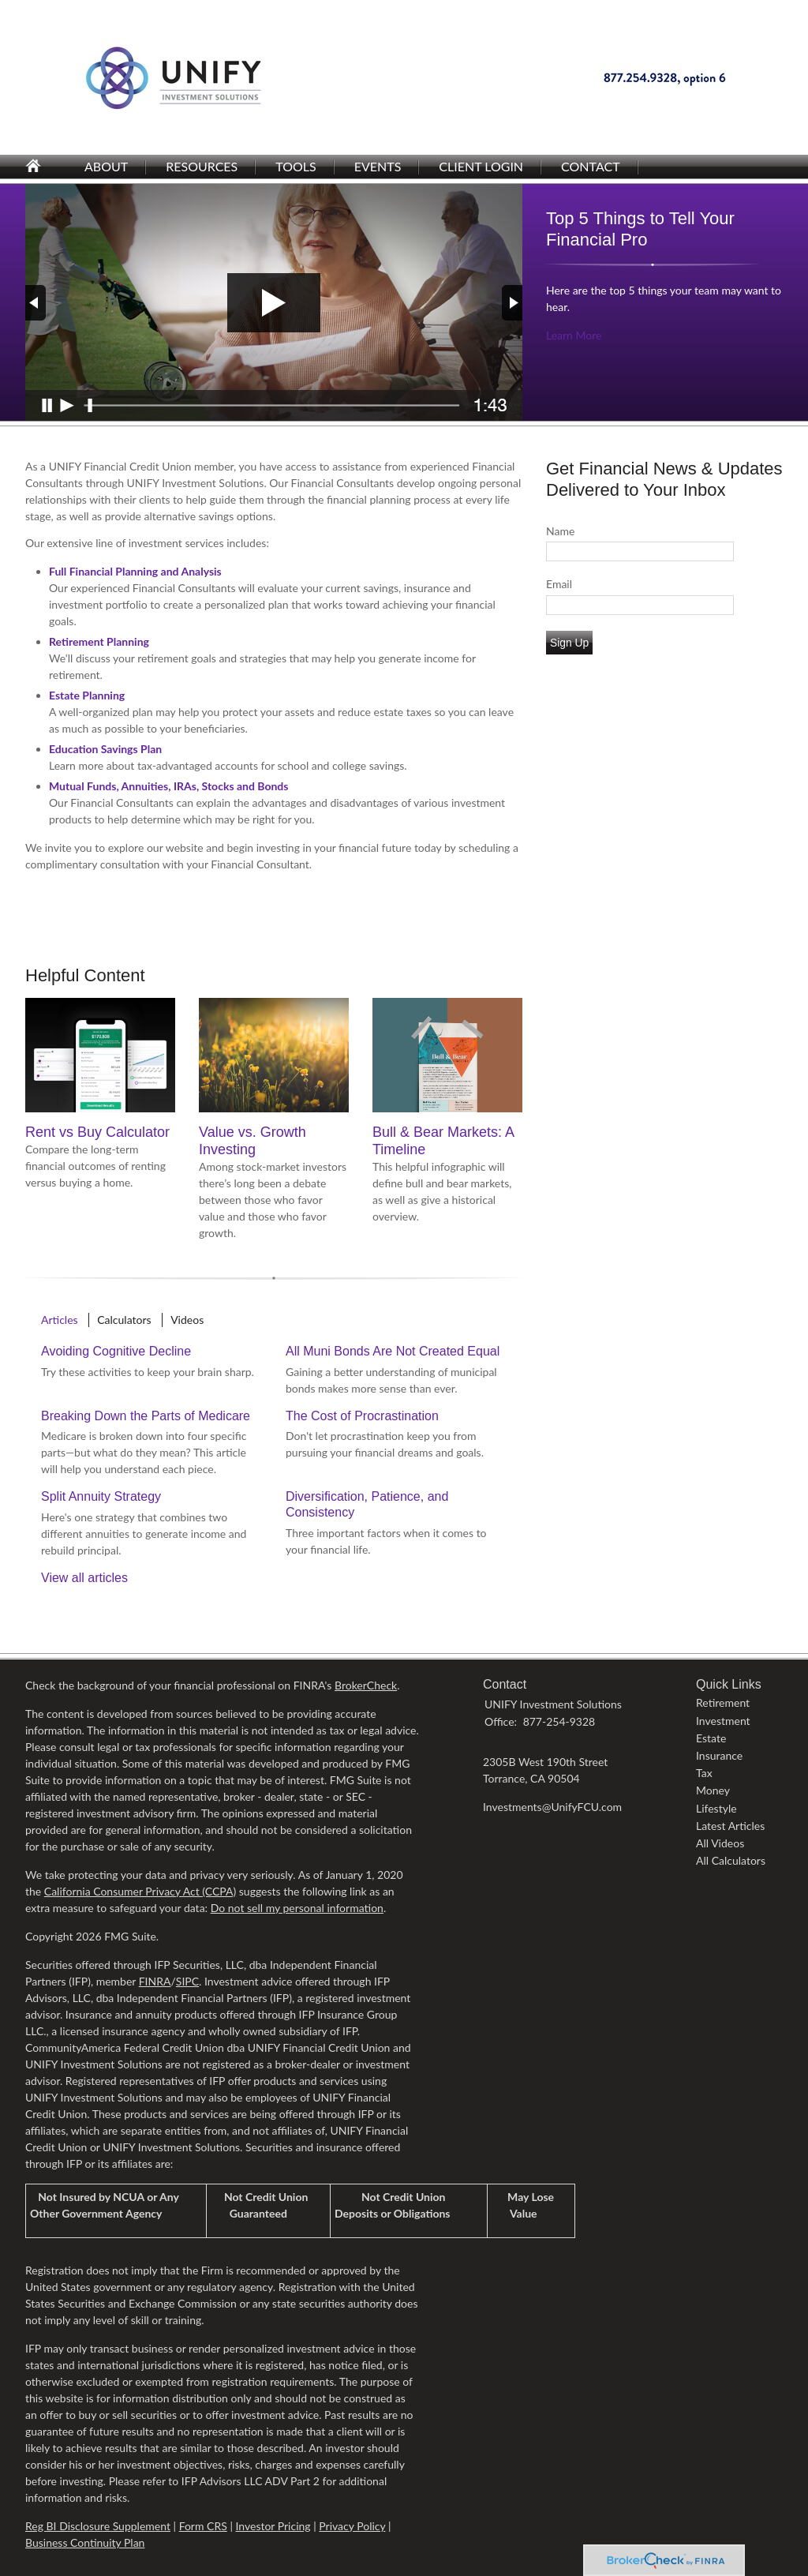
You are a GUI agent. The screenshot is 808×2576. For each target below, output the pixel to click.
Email (559, 584)
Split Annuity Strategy (101, 1496)
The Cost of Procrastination (362, 1416)
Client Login (481, 166)
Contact (590, 166)
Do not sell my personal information (297, 1907)
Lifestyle (716, 1808)
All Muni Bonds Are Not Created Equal (392, 1351)
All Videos (720, 1843)
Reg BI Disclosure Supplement (97, 2526)
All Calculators (730, 1860)
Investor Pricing (272, 2526)
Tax (704, 1772)
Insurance (719, 1755)
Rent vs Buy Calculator (97, 1132)
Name (560, 531)
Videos (187, 1319)
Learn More (573, 335)
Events (378, 166)
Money (713, 1790)
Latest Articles (730, 1825)
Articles (59, 1319)
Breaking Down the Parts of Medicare (145, 1416)
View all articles (84, 1577)
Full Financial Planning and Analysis (135, 571)
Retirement (723, 1702)
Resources (202, 166)
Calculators (124, 1319)
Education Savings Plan (105, 749)
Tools (295, 166)
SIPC (187, 1981)
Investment (723, 1720)
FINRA (155, 1981)
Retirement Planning (99, 641)
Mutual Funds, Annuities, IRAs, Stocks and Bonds (168, 786)
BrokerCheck (366, 1685)
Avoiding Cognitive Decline (116, 1351)
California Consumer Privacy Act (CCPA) (140, 1891)
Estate (711, 1738)
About (106, 166)
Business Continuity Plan (84, 2542)
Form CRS (203, 2526)
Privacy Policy (352, 2526)
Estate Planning (87, 695)
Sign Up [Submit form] (569, 642)
